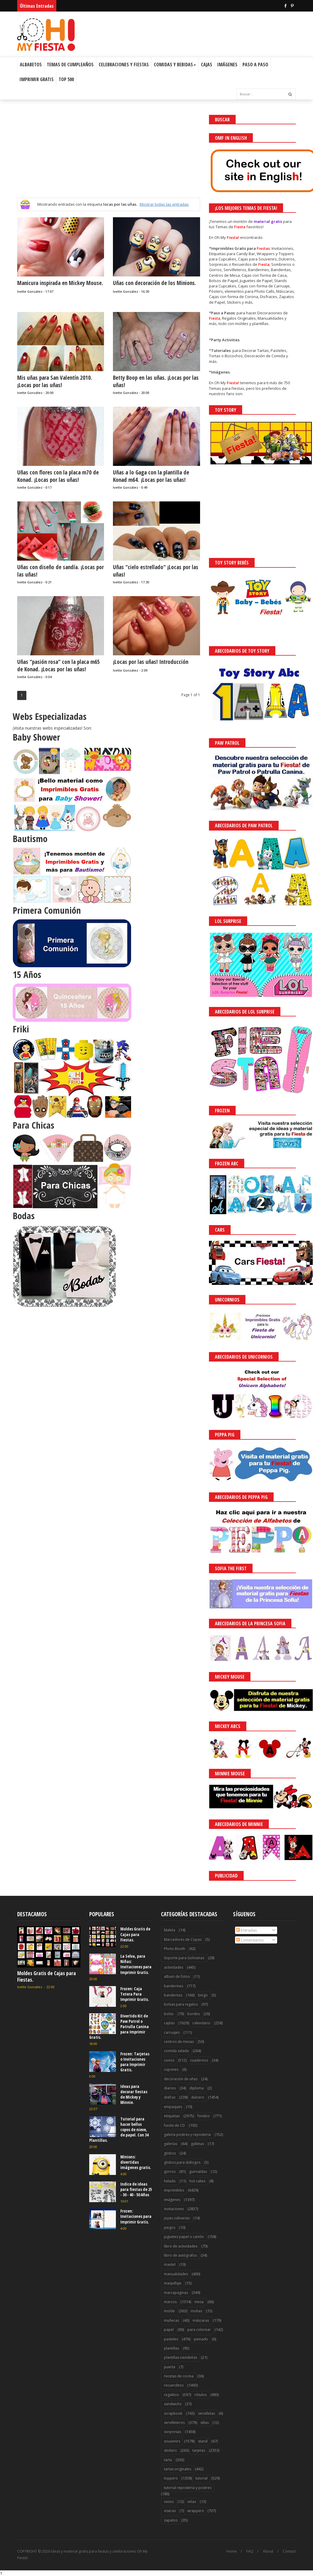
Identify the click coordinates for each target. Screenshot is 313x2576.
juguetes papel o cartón (184, 2236)
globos (170, 2153)
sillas (204, 2422)
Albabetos (31, 64)
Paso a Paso (255, 64)
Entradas (246, 1930)
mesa (199, 2301)
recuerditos (173, 2385)
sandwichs (172, 2403)
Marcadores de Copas (183, 1939)
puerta (169, 2366)
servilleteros (174, 2422)
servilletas (206, 2413)
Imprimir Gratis (37, 79)
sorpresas (172, 2431)
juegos (169, 2227)
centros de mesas (179, 2041)
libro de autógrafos (180, 2255)
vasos (169, 2501)
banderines (173, 1985)
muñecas (171, 2320)
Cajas (206, 64)
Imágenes (227, 64)
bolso (169, 2013)
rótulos (200, 2394)
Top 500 (66, 79)
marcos (170, 2301)
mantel (169, 2264)
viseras (170, 2510)
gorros (169, 2171)
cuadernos (199, 2060)
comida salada (176, 2050)
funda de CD (174, 2125)
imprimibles (174, 2190)
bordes (193, 2013)
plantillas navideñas (180, 2357)
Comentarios (250, 1940)
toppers (171, 2478)
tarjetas (198, 2450)
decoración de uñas (180, 2078)
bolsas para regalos (181, 2004)
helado (170, 2181)
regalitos (171, 2394)
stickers (170, 2450)
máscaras (201, 2320)
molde (169, 2310)
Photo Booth (174, 1948)
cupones (171, 2069)
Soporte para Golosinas (184, 1957)
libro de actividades (180, 2246)
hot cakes (197, 2181)
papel (169, 2329)
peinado (201, 2339)
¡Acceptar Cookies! (221, 2555)
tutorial (201, 2478)
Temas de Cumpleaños (70, 64)
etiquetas (172, 2115)
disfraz (169, 2097)
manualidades (176, 2273)
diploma (196, 2088)
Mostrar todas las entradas (164, 204)
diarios (170, 2088)
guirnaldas (198, 2171)
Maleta (169, 1930)
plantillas (171, 2348)
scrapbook (173, 2413)
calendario (201, 2022)
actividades (173, 1967)
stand (202, 2441)
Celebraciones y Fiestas (124, 64)
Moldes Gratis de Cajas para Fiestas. (46, 1976)
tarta (168, 2459)
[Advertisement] (109, 156)
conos (169, 2060)
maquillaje (172, 2283)
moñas (196, 2310)
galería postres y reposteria (187, 2134)
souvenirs (172, 2441)
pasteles (171, 2339)
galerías (170, 2143)
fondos (203, 2115)
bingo (203, 1995)
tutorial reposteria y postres (187, 2487)
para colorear (199, 2329)
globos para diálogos (182, 2162)
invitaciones (174, 2208)
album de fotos (177, 1976)
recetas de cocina (179, 2376)
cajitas (169, 2022)
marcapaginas (176, 2292)
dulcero (197, 2097)
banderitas (173, 1995)
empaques (173, 2106)
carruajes (172, 2032)
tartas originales (177, 2469)
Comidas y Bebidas (175, 64)
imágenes (172, 2199)
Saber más (260, 2555)
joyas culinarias (177, 2218)
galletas (197, 2143)
